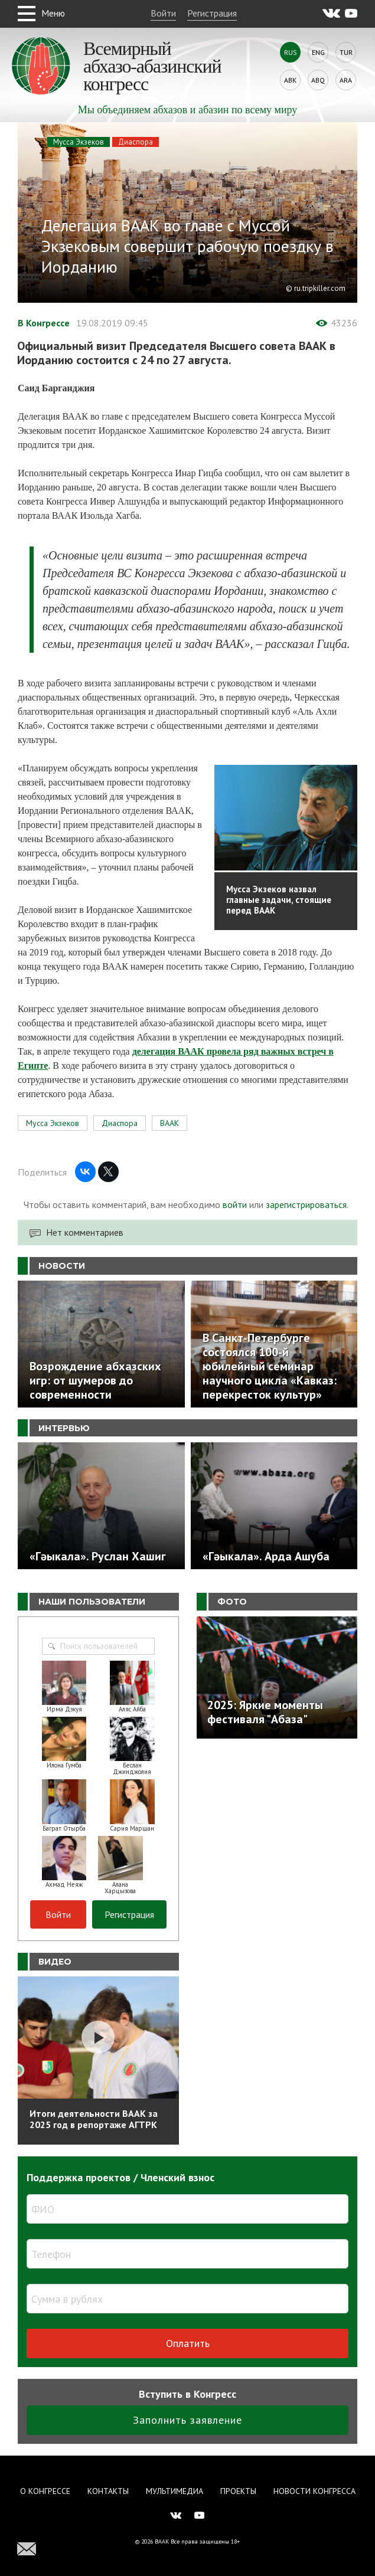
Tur (346, 52)
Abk (290, 80)
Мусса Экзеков (78, 142)
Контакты (108, 2491)
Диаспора (135, 142)
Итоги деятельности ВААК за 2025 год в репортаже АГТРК (94, 2118)
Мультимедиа (174, 2491)
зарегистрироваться (306, 1204)
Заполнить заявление (187, 2420)
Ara (346, 80)
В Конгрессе (44, 323)
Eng (318, 52)
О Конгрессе (45, 2491)
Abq (318, 80)
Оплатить (188, 2343)
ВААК (169, 1123)
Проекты (238, 2491)
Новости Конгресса (314, 2491)
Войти (163, 13)
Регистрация (212, 13)
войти (235, 1204)
